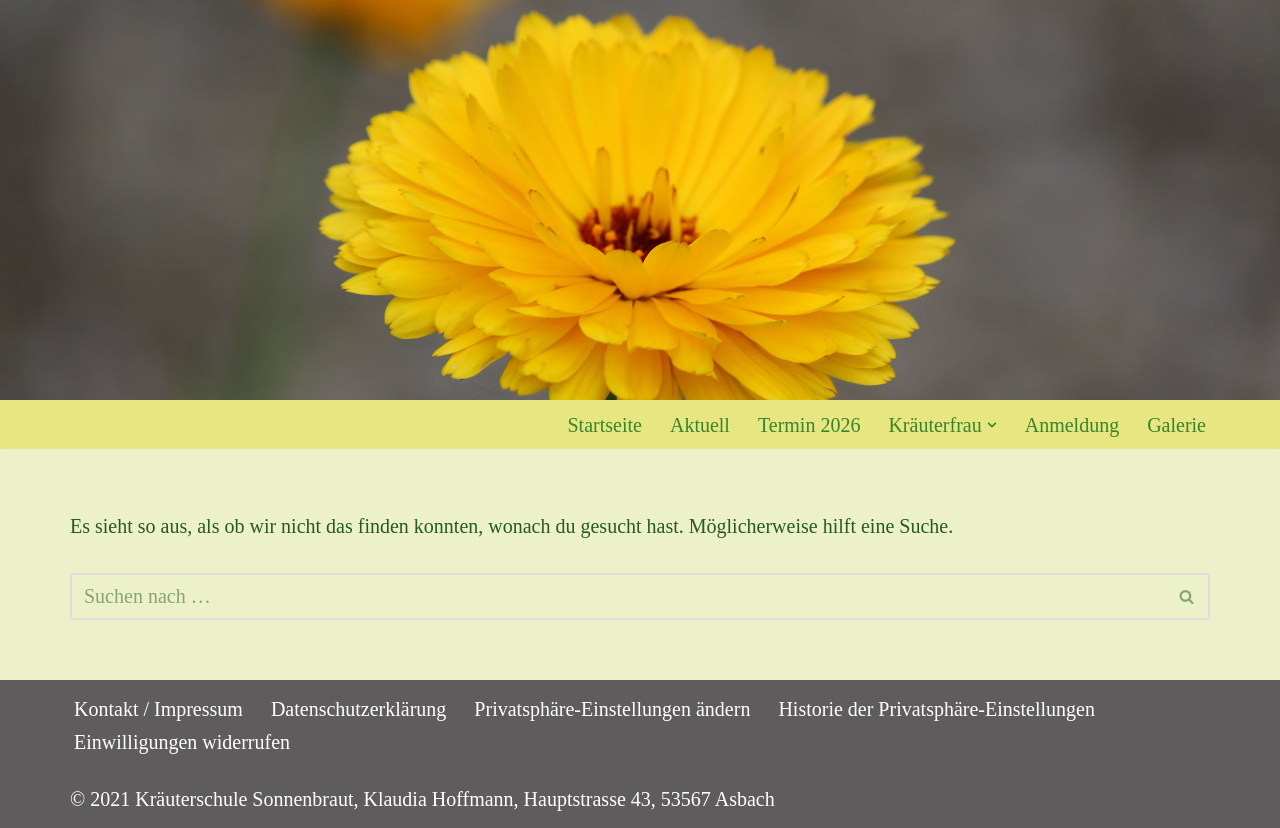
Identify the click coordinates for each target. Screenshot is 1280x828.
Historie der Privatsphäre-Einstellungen (936, 709)
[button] (992, 425)
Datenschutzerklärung (358, 709)
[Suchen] (617, 596)
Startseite (605, 425)
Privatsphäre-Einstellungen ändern (612, 709)
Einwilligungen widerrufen (182, 742)
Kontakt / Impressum (158, 709)
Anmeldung (1072, 425)
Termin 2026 (809, 425)
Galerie (1176, 425)
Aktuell (700, 425)
